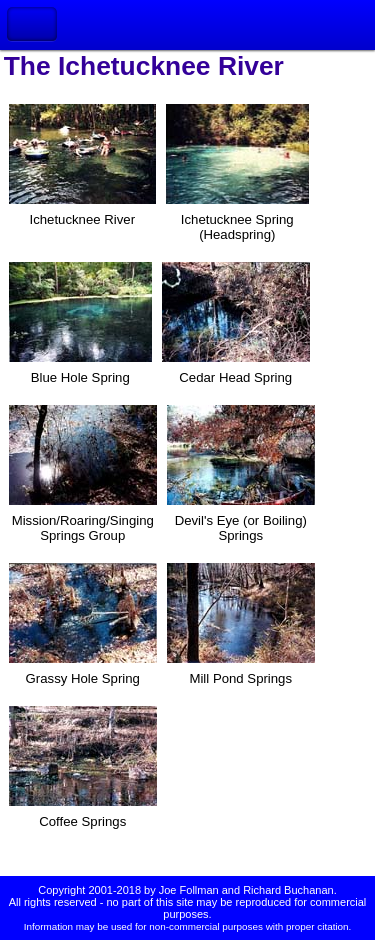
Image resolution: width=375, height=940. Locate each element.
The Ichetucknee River (144, 66)
